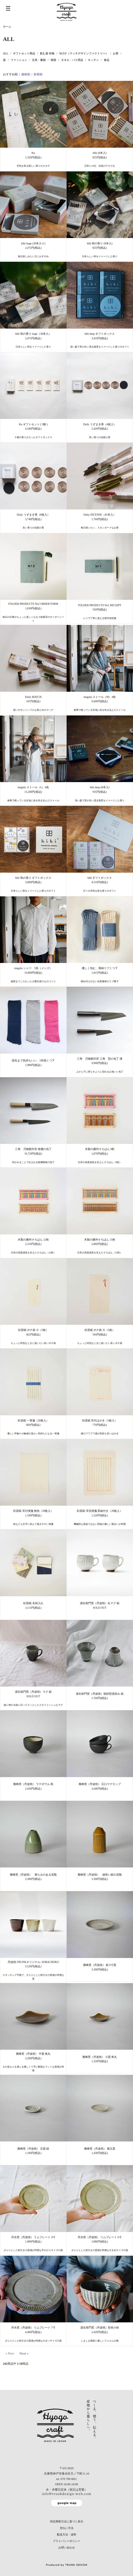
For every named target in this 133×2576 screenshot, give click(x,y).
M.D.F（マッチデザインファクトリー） (84, 53)
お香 (116, 53)
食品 (106, 60)
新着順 (38, 74)
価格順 (25, 74)
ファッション (19, 60)
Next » (24, 2353)
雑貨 (54, 60)
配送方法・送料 (66, 2534)
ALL (6, 53)
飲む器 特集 (47, 53)
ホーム (7, 26)
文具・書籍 (39, 60)
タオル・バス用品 (72, 60)
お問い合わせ (66, 2547)
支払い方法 (66, 2528)
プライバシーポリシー (66, 2541)
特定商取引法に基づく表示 (66, 2521)
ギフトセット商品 (24, 53)
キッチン (94, 60)
